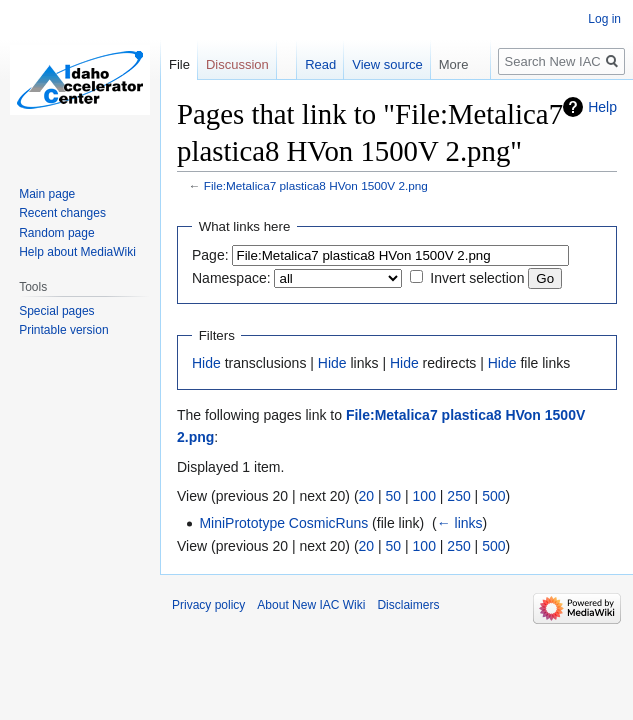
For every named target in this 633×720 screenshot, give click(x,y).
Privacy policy (208, 605)
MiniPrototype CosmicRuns (283, 523)
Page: (210, 255)
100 (424, 496)
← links (460, 523)
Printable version (63, 330)
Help (602, 107)
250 (458, 496)
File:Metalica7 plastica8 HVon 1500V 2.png (316, 185)
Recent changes (62, 213)
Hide (206, 363)
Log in (604, 19)
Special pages (56, 311)
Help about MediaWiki (77, 252)
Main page (47, 194)
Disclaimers (408, 605)
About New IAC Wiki (311, 605)
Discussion (237, 64)
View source (387, 64)
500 (493, 496)
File (179, 64)
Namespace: (231, 278)
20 (367, 496)
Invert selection (477, 278)
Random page (56, 233)
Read (320, 64)
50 (394, 496)
